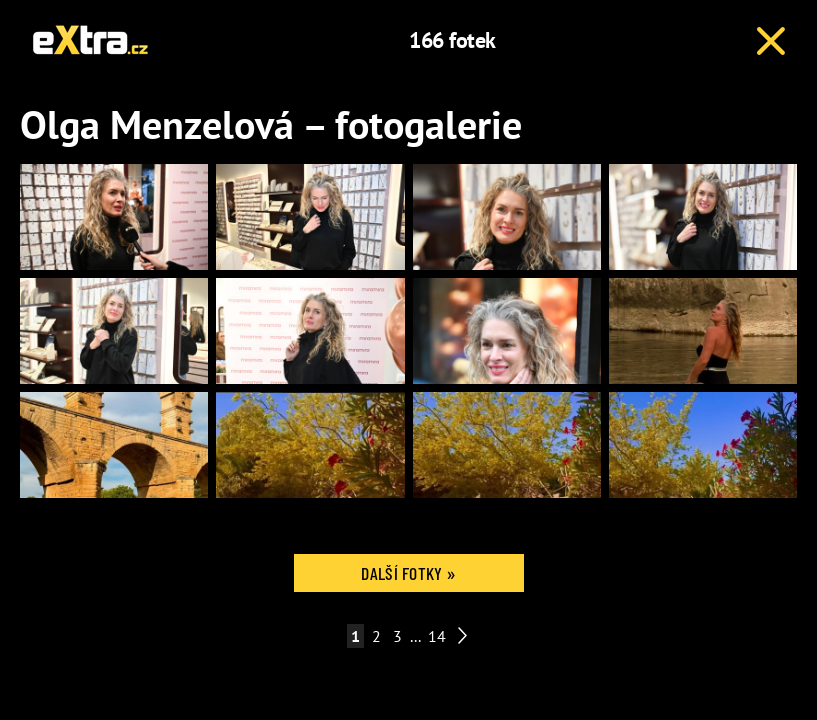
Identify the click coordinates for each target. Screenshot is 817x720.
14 (437, 636)
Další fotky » (408, 573)
